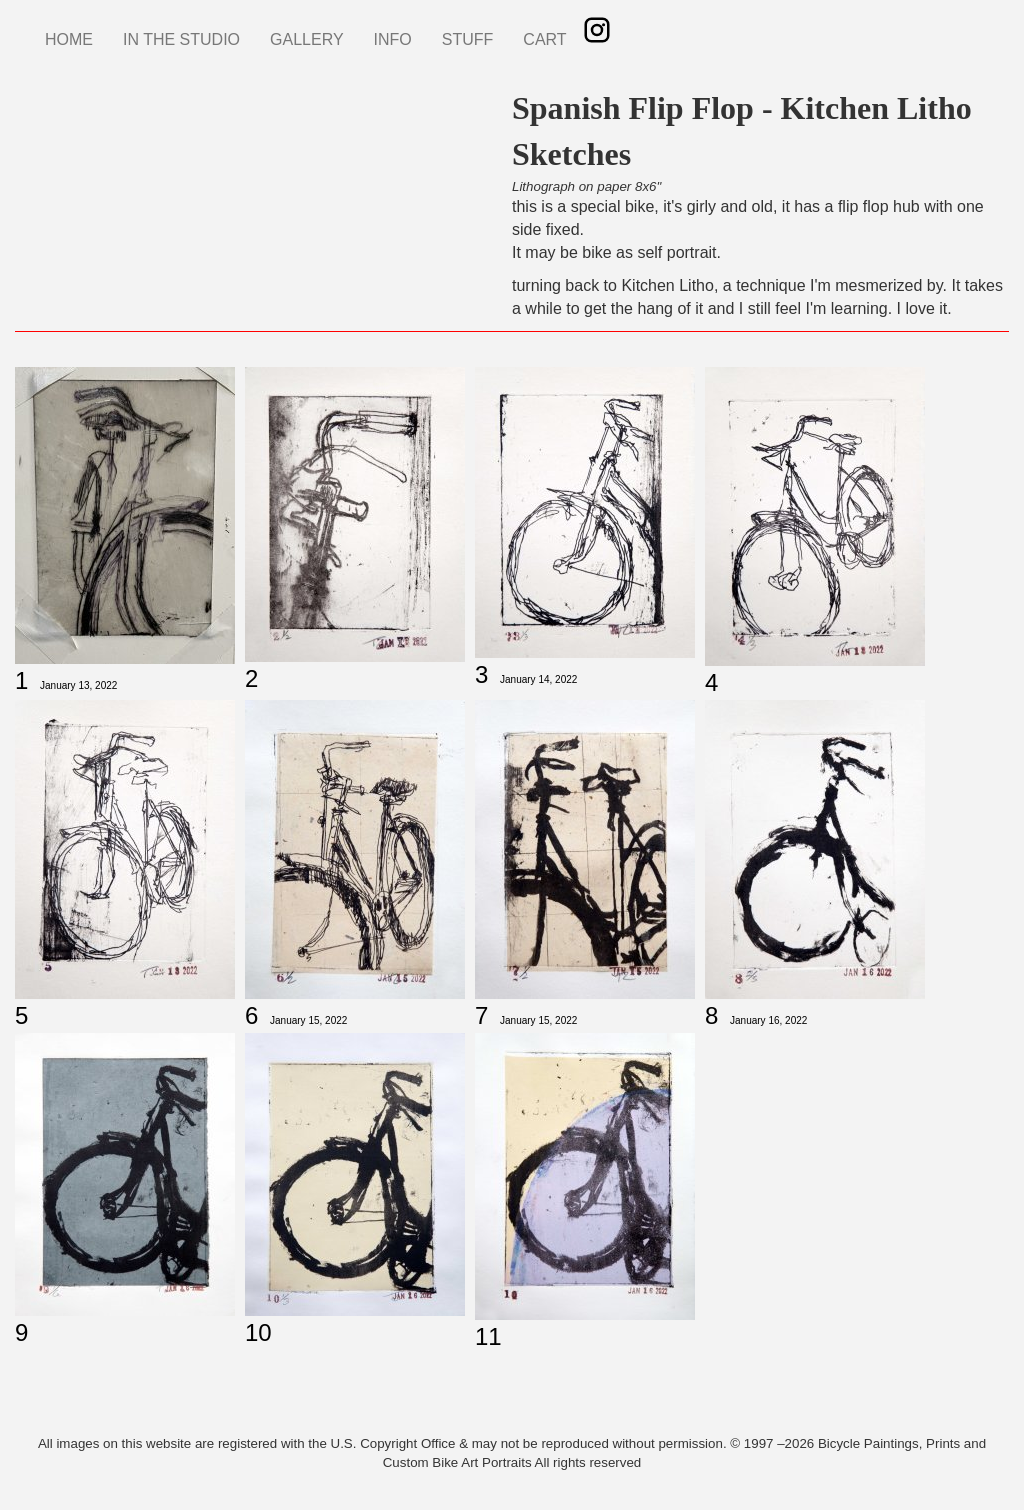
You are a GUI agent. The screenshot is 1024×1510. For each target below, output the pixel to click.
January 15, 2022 (308, 1020)
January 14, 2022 (538, 679)
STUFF (468, 39)
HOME (69, 39)
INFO (393, 39)
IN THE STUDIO (181, 39)
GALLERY (307, 39)
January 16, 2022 (768, 1020)
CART (544, 39)
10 (258, 1332)
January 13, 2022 (78, 685)
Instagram (597, 30)
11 (488, 1336)
